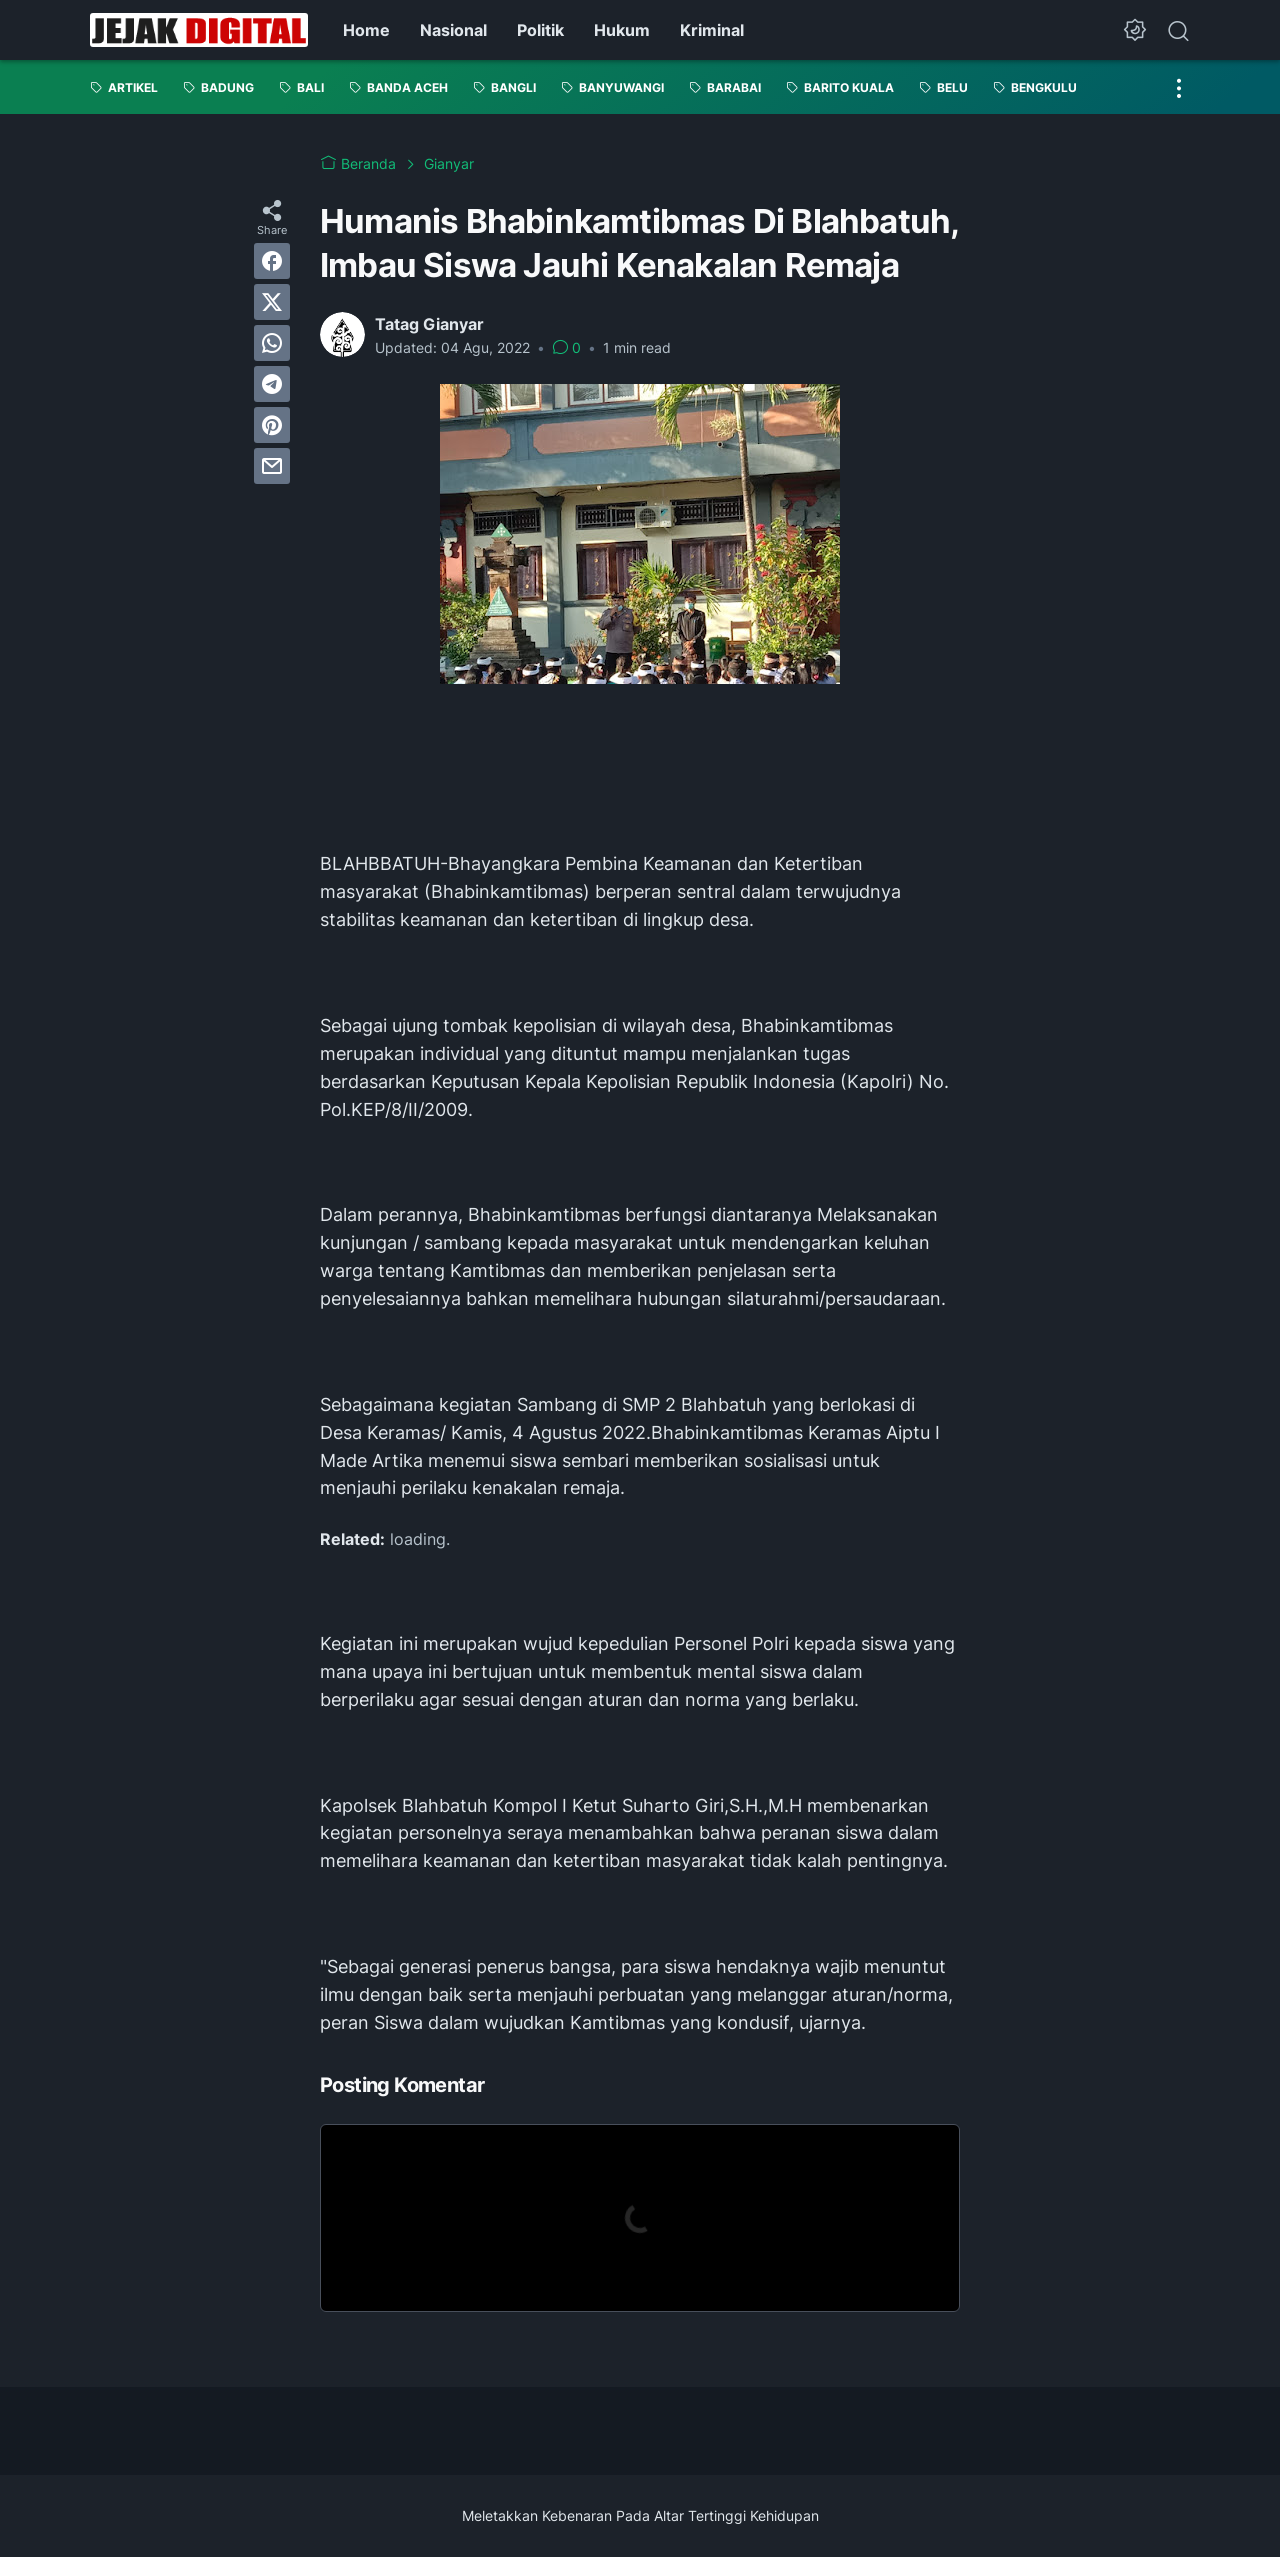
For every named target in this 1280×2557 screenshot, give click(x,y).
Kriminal (712, 30)
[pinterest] (272, 425)
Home (366, 30)
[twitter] (272, 302)
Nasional (453, 30)
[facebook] (272, 261)
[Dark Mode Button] (1135, 30)
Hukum (622, 30)
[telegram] (272, 384)
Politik (540, 30)
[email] (272, 466)
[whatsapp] (272, 343)
